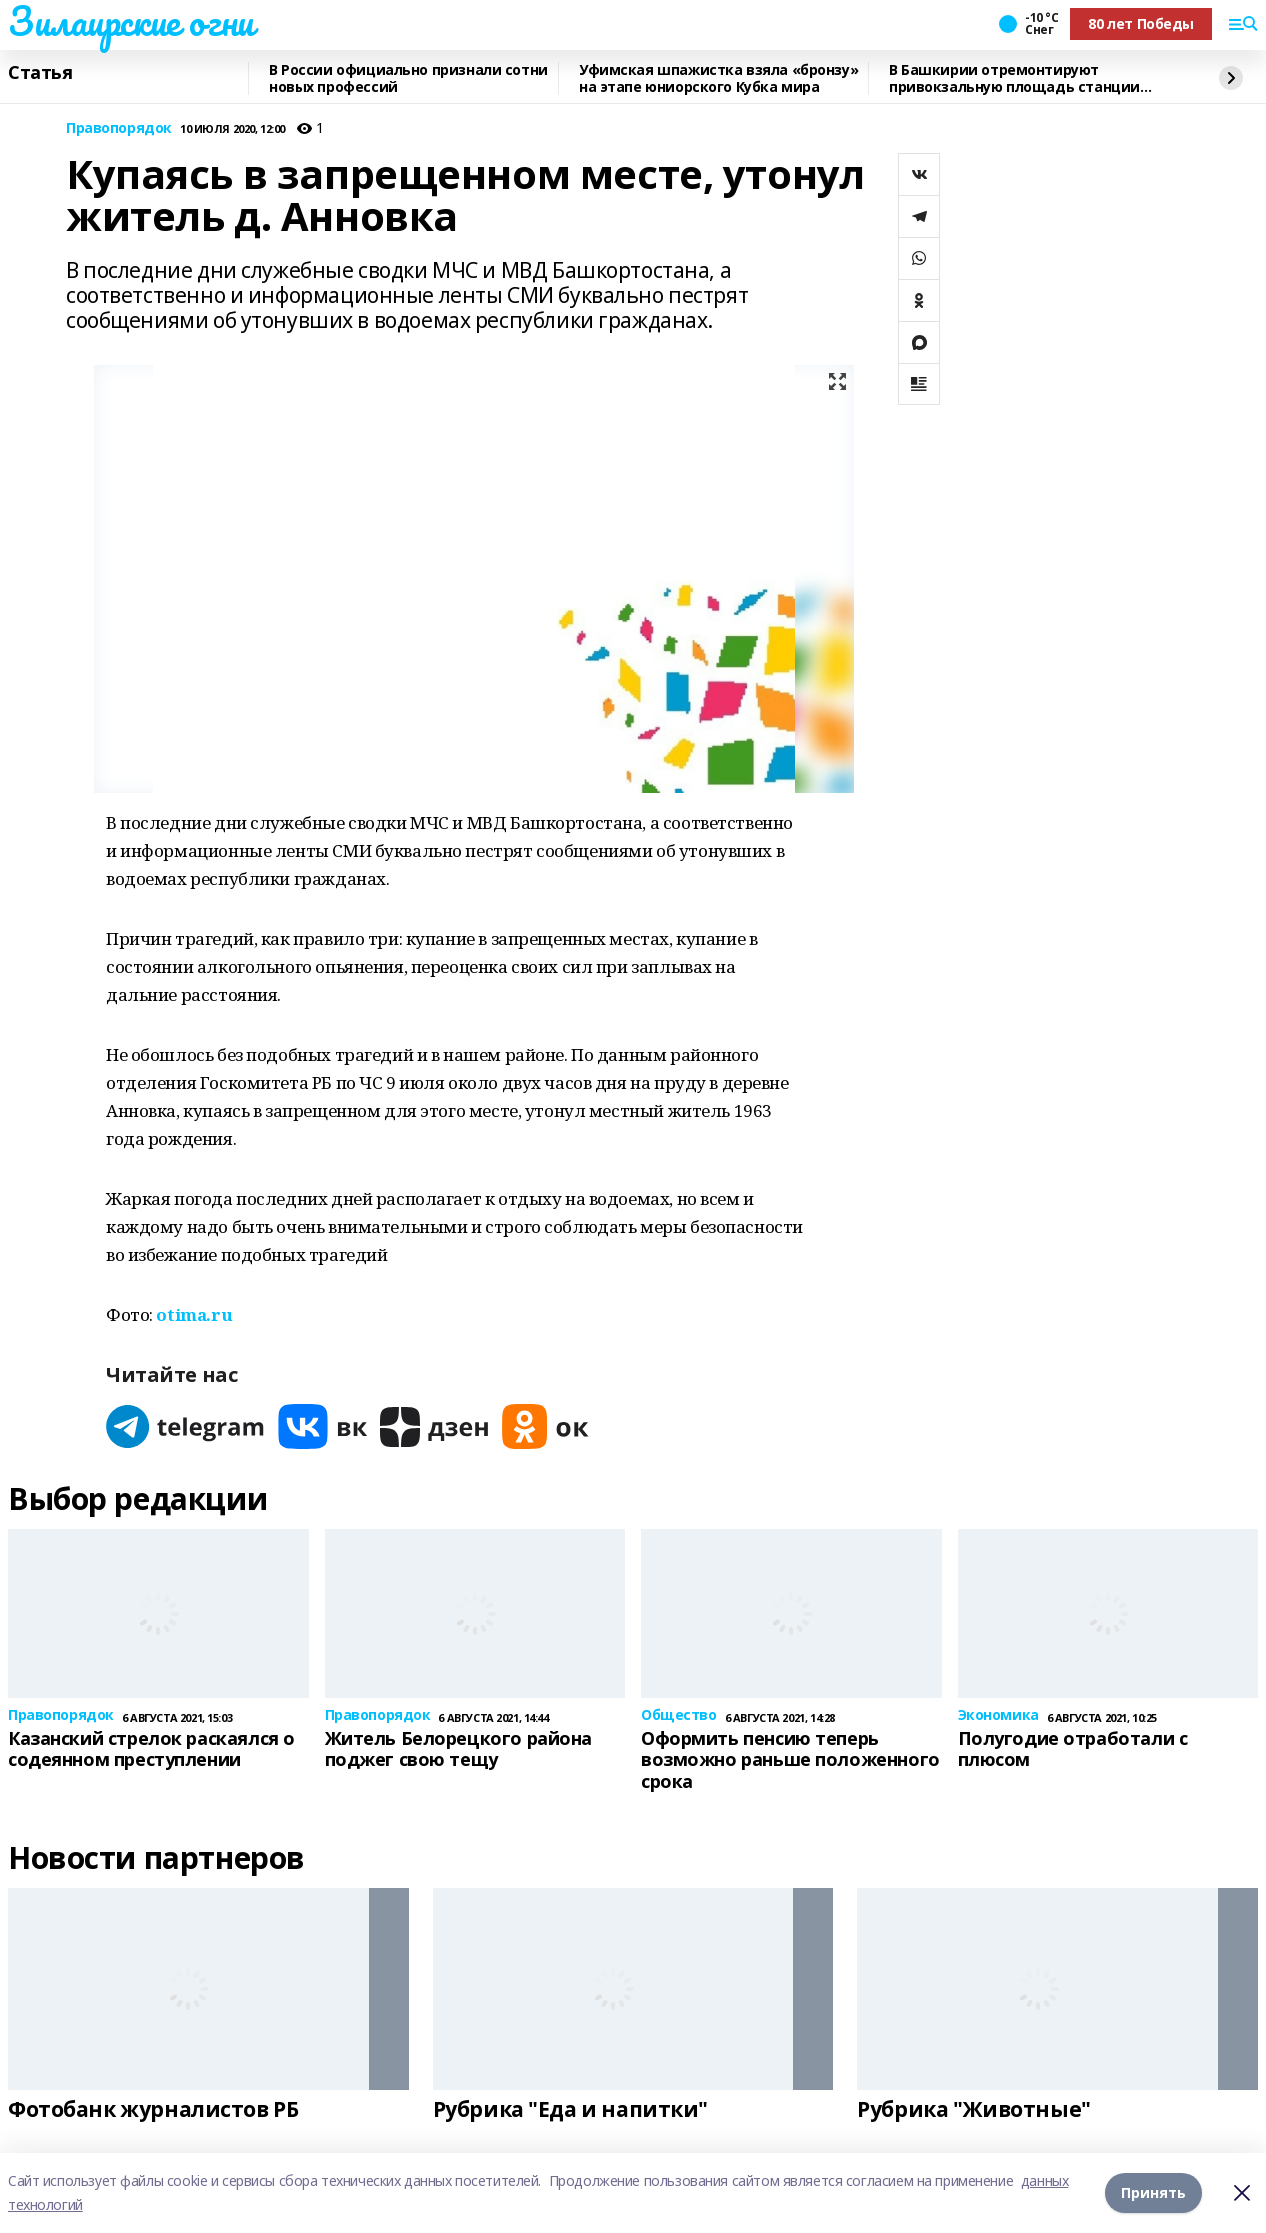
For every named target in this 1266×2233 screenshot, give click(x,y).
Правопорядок (119, 128)
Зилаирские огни (131, 21)
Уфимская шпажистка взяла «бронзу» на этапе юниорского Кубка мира (718, 78)
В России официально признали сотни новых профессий (408, 78)
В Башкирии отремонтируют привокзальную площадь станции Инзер (1014, 78)
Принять (1153, 2192)
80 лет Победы (1141, 23)
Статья (40, 73)
